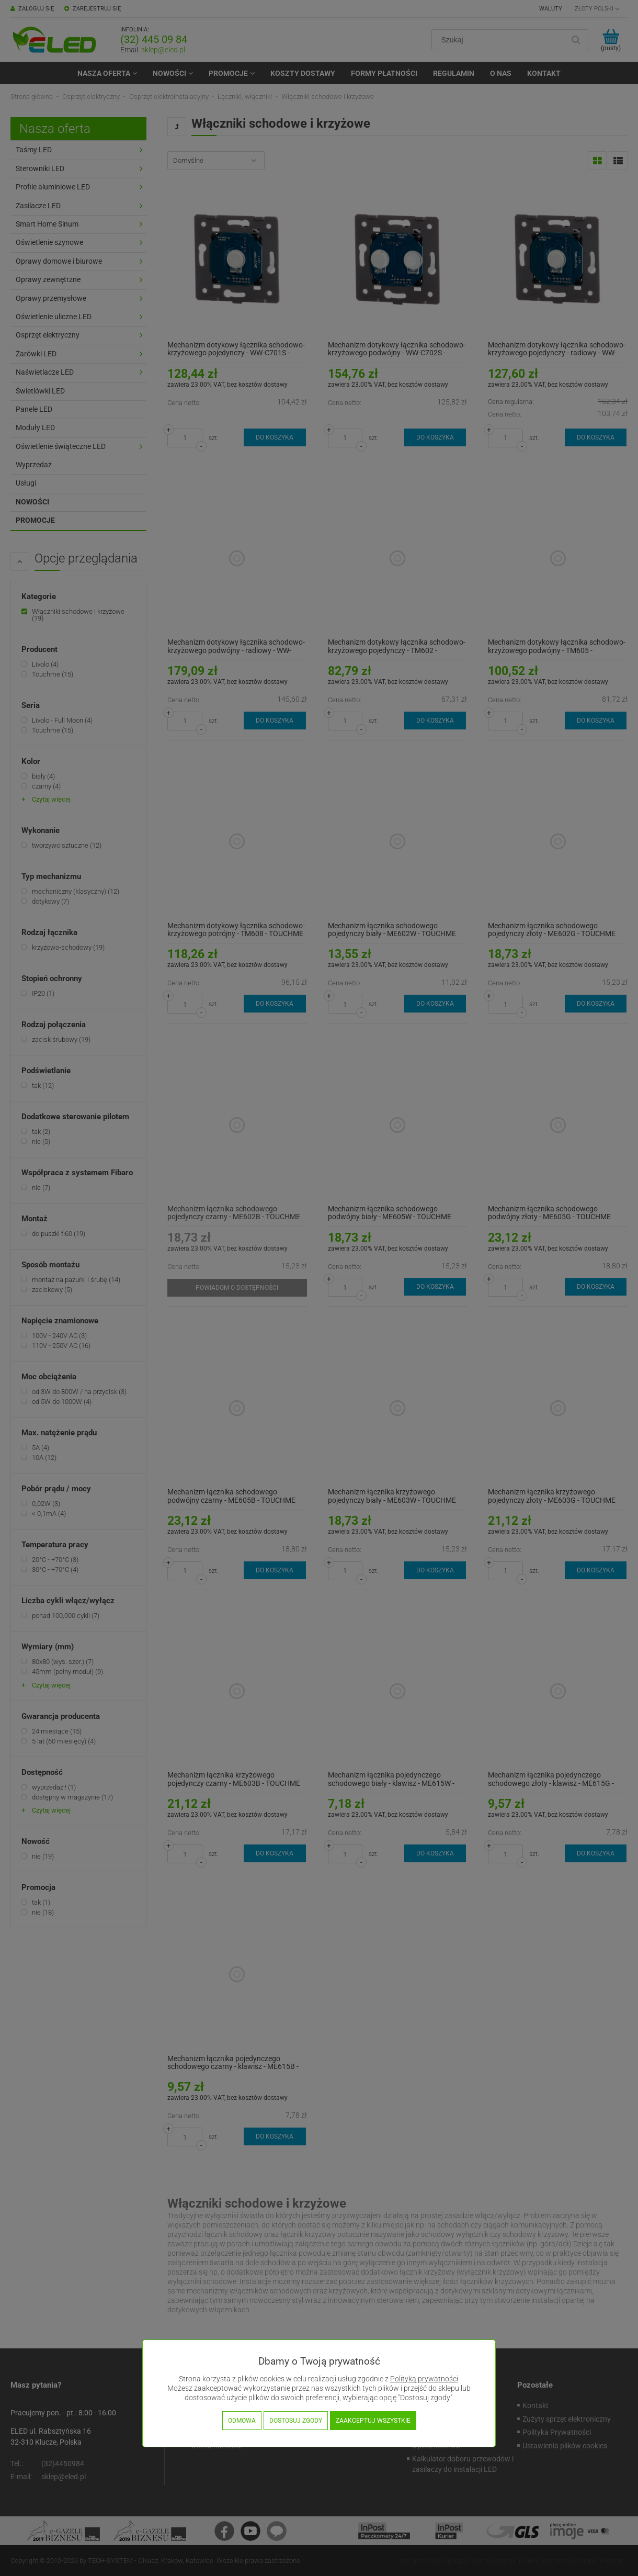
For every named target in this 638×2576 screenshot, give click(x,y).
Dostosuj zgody (295, 2420)
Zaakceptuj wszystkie (373, 2420)
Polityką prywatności (424, 2379)
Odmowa (242, 2420)
